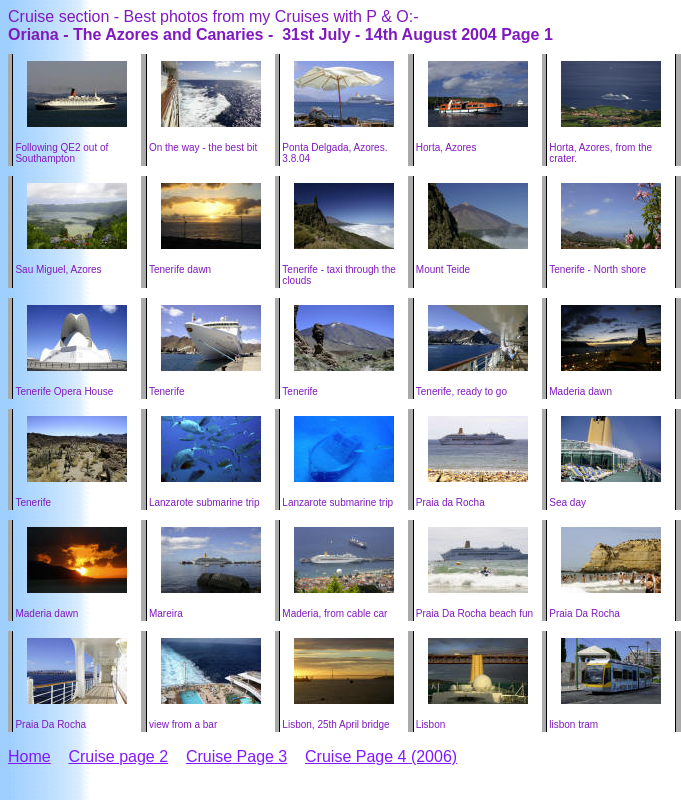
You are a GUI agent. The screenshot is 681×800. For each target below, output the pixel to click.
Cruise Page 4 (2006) (381, 756)
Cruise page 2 (118, 756)
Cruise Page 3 (236, 756)
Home (29, 756)
